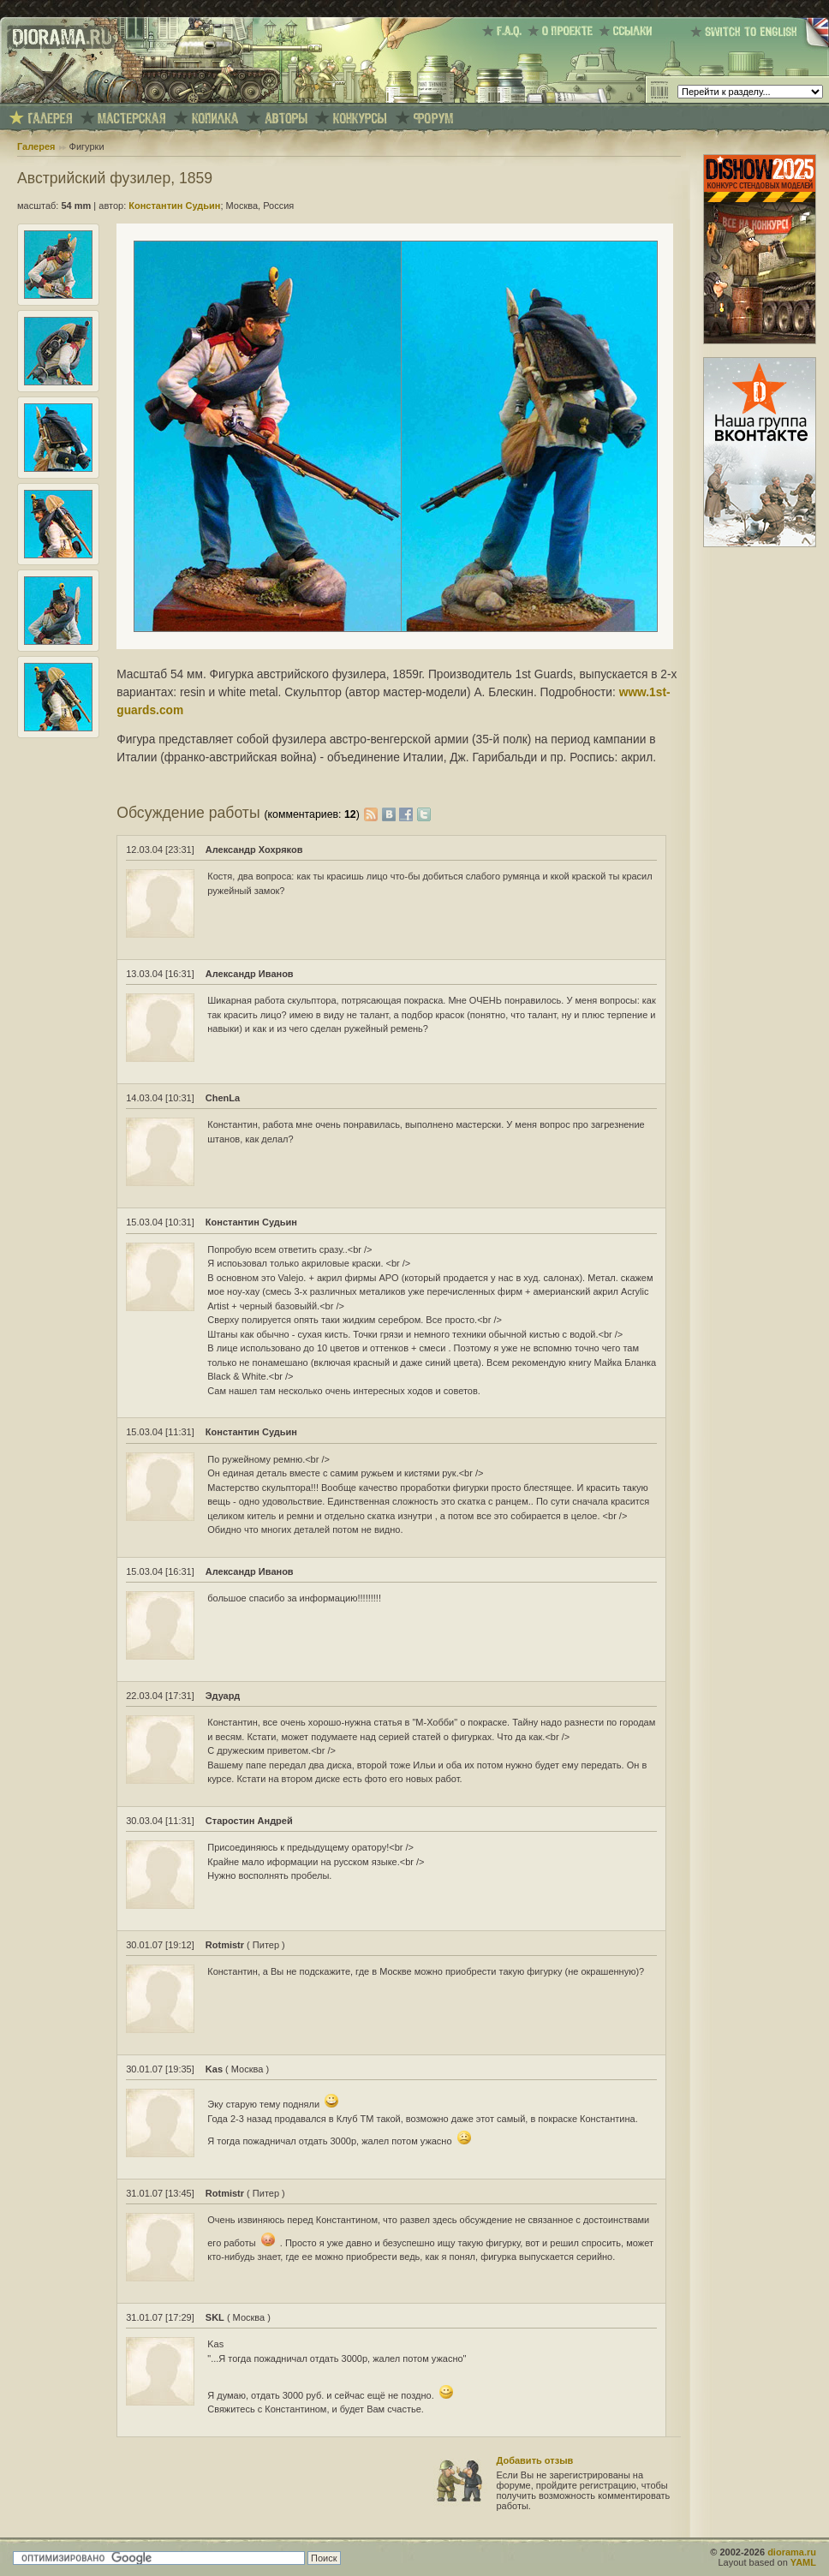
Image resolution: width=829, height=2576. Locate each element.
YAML (803, 2562)
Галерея (36, 146)
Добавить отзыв (535, 2460)
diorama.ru (791, 2552)
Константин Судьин (174, 205)
